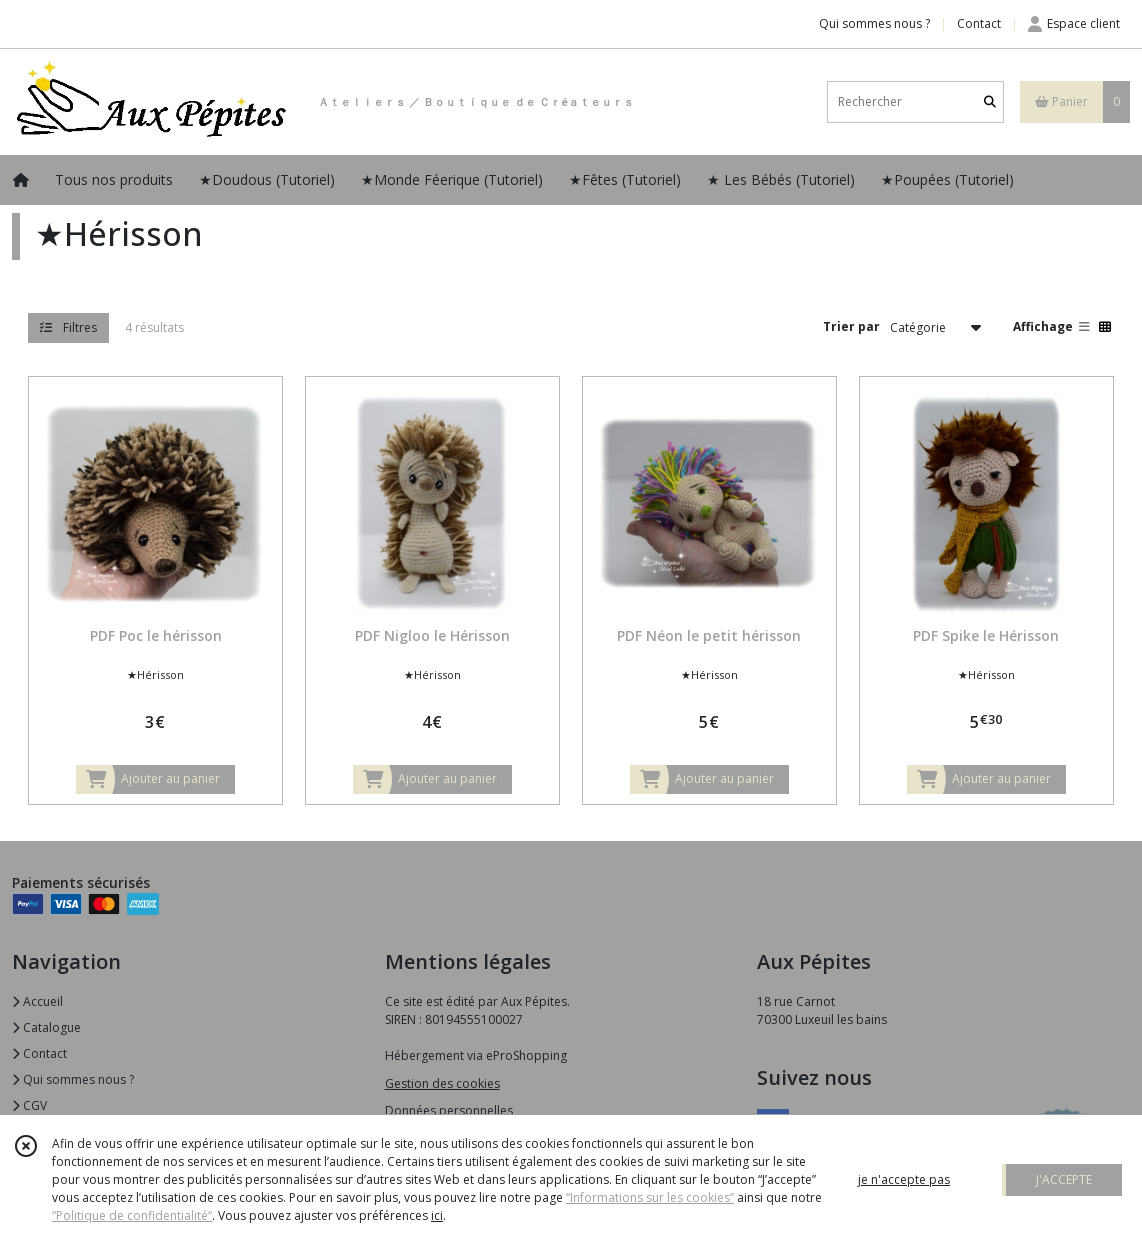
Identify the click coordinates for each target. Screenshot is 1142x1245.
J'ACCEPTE (1064, 1179)
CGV (29, 1105)
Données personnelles (449, 1110)
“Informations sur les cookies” (650, 1197)
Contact (979, 23)
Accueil (37, 1001)
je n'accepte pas (904, 1179)
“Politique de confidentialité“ (132, 1215)
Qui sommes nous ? (73, 1079)
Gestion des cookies (442, 1083)
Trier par (851, 326)
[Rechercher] (990, 101)
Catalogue (46, 1027)
